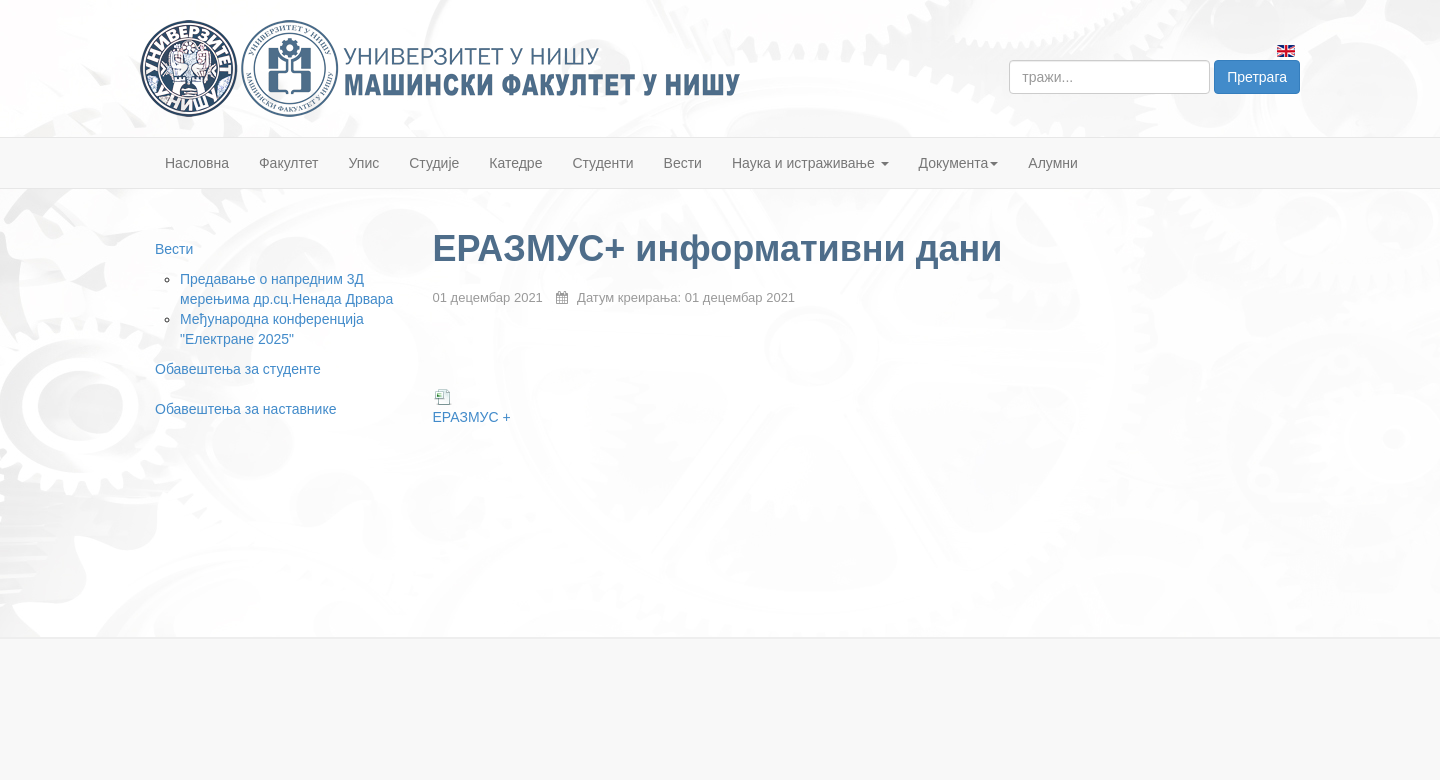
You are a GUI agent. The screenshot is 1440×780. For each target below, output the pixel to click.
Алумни (1053, 163)
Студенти (602, 163)
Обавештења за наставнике (245, 409)
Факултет (289, 163)
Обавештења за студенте (238, 369)
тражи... (1009, 60)
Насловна (197, 163)
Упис (364, 163)
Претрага (1257, 77)
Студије (434, 163)
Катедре (515, 163)
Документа (959, 163)
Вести (683, 163)
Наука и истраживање (810, 163)
